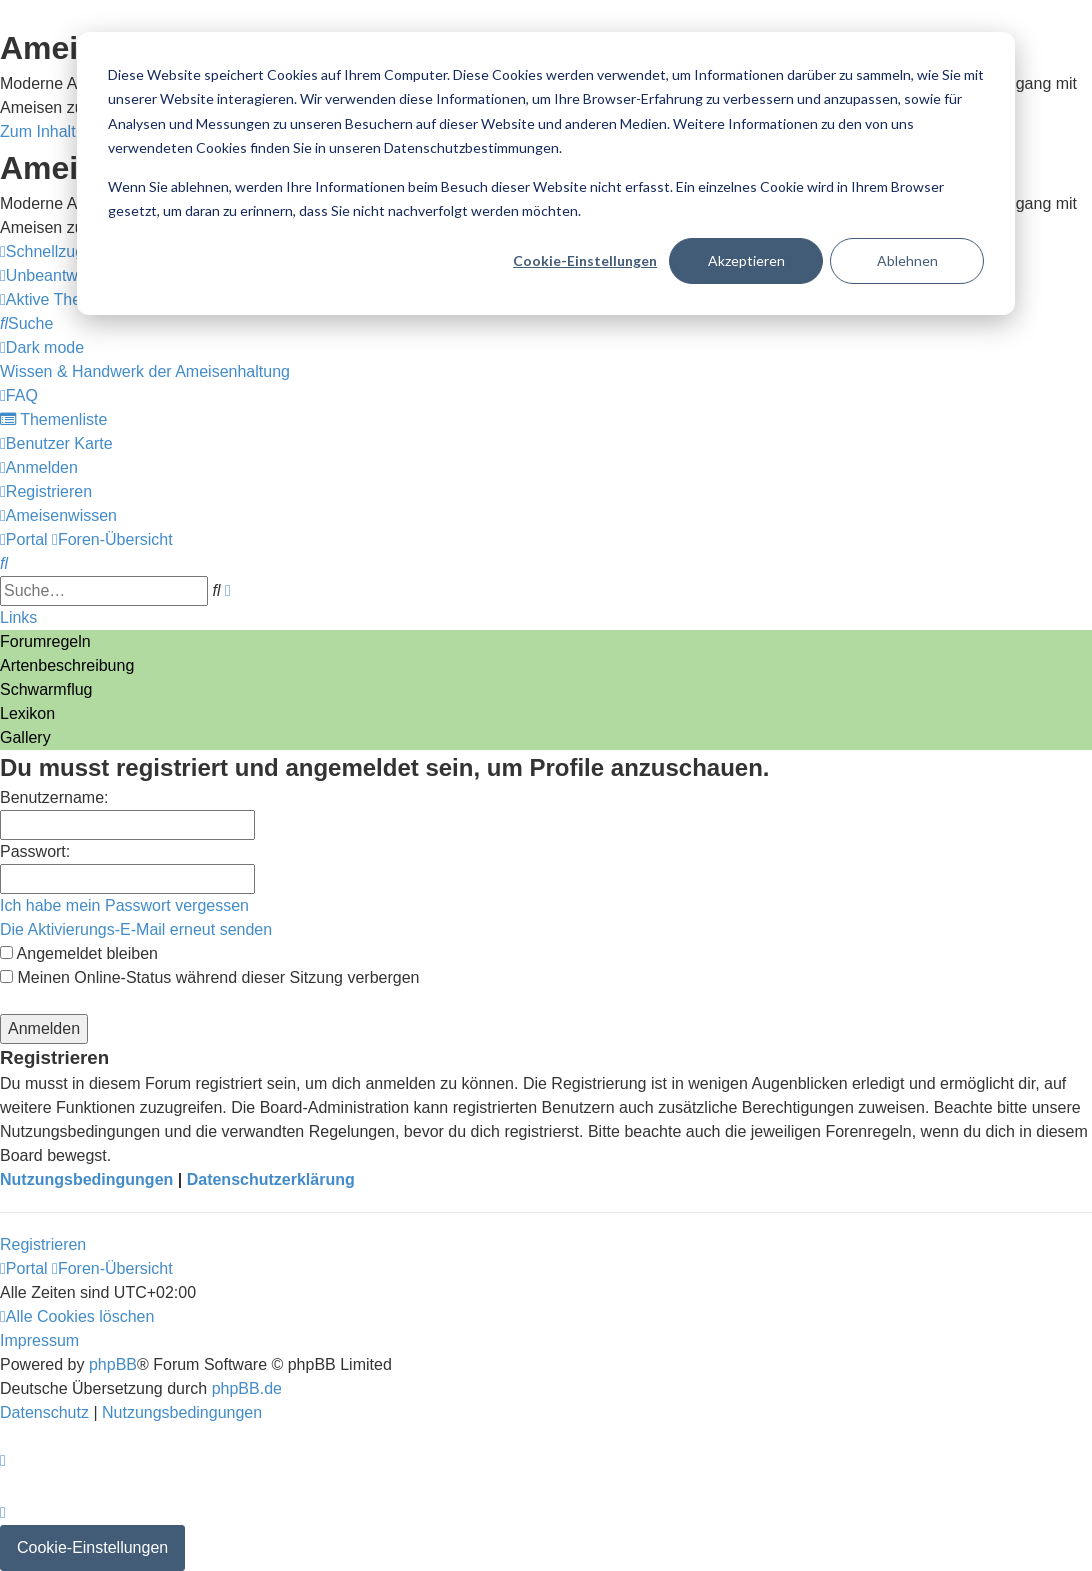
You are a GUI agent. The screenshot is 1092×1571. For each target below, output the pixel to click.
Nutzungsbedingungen (86, 1179)
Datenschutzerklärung (271, 1179)
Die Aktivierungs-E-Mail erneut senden (136, 929)
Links (18, 617)
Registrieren (43, 1244)
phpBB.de (247, 1388)
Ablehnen (907, 260)
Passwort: (35, 851)
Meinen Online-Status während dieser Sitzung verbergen (209, 977)
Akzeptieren (746, 260)
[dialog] (546, 173)
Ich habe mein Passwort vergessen (124, 905)
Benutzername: (54, 797)
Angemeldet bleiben (79, 953)
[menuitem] (56, 299)
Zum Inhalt (38, 131)
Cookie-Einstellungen (585, 260)
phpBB (113, 1364)
